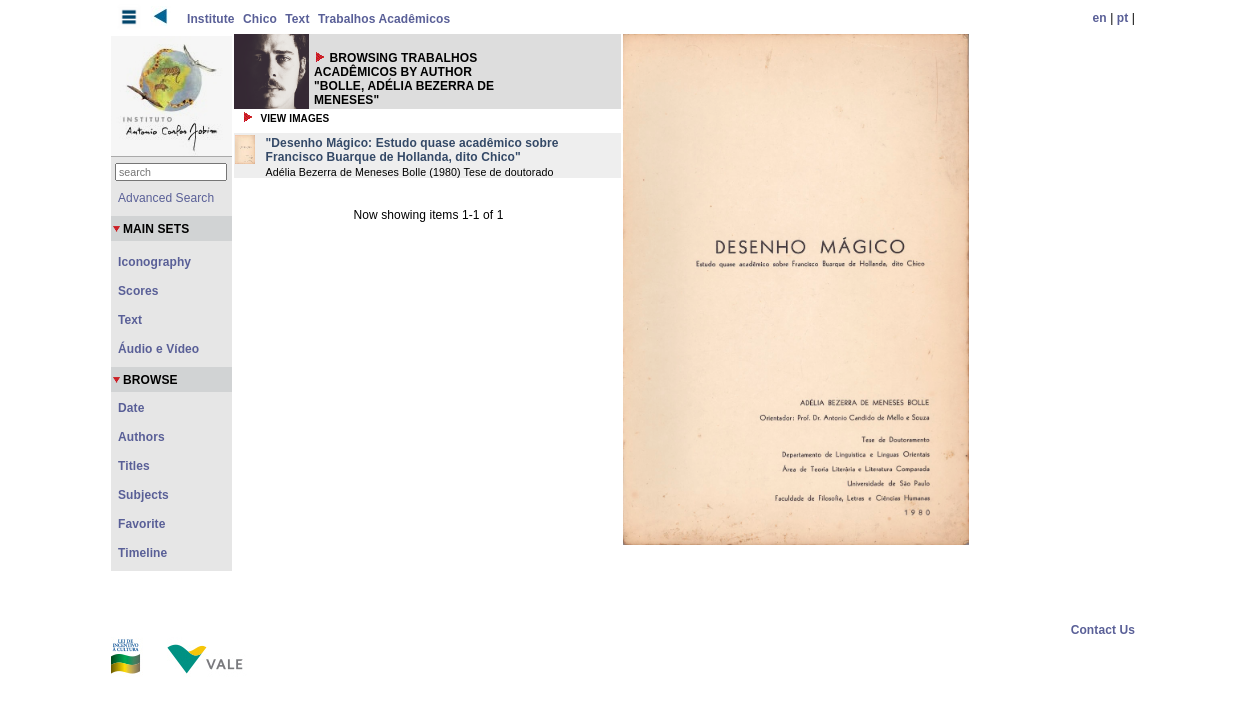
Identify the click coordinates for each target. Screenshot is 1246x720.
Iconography (154, 262)
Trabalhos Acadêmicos (384, 19)
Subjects (143, 495)
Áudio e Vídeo (158, 349)
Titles (134, 466)
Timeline (142, 553)
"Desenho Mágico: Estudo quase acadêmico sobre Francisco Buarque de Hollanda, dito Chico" (412, 150)
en (1100, 18)
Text (297, 19)
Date (131, 408)
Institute (211, 19)
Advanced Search (166, 198)
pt (1123, 18)
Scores (138, 291)
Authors (141, 437)
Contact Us (1103, 630)
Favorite (141, 524)
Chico (260, 19)
